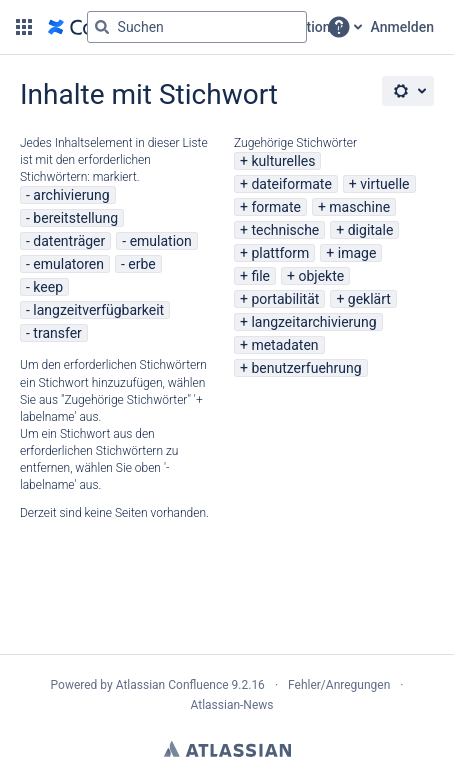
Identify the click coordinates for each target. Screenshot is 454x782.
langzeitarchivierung (313, 322)
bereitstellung (75, 218)
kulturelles (283, 161)
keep (48, 287)
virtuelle (384, 184)
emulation (161, 241)
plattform (280, 253)
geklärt (369, 299)
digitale (371, 230)
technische (285, 230)
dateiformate (291, 184)
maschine (359, 207)
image (357, 253)
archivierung (71, 195)
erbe (141, 264)
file (260, 276)
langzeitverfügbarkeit (98, 310)
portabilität (285, 299)
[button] (24, 27)
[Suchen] (102, 27)
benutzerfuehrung (306, 368)
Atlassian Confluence (172, 685)
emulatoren (68, 264)
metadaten (284, 345)
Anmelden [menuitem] (402, 27)
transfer (57, 333)
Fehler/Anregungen (339, 685)
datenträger (69, 241)
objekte (321, 276)
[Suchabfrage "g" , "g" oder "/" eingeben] (197, 27)
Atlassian (227, 749)
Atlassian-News (231, 705)
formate (276, 207)
